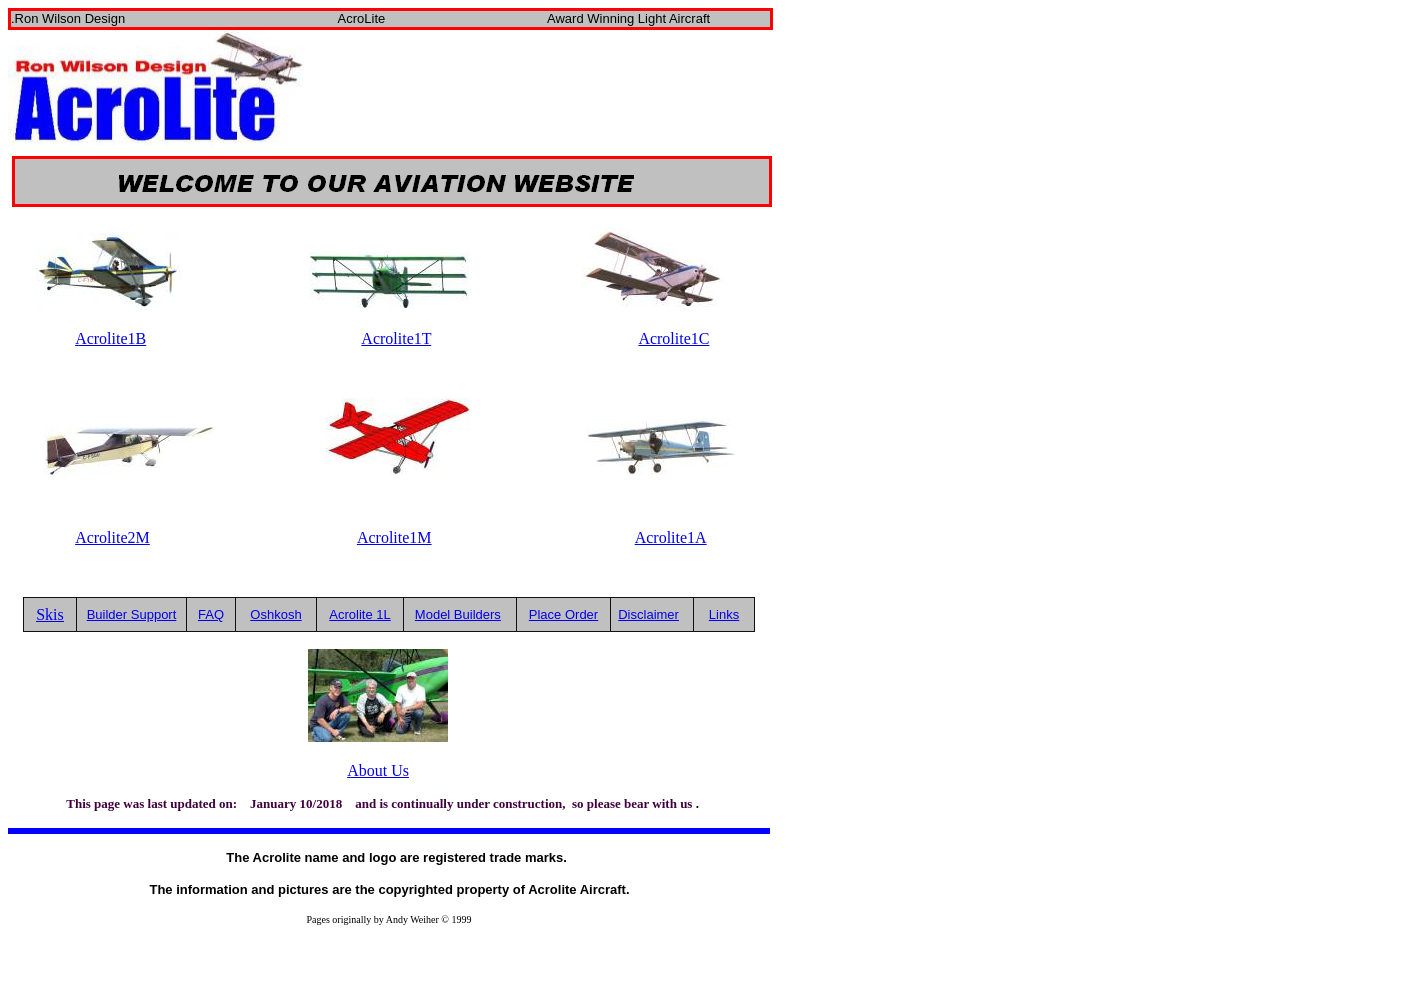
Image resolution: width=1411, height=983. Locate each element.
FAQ (211, 614)
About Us (378, 770)
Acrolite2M (112, 537)
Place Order (563, 614)
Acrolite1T (396, 338)
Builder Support (132, 614)
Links (724, 614)
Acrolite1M (394, 537)
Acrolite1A (671, 537)
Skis (50, 614)
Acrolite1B (110, 338)
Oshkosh (275, 614)
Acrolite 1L (359, 614)
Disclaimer (648, 614)
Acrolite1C (673, 338)
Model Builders (458, 614)
